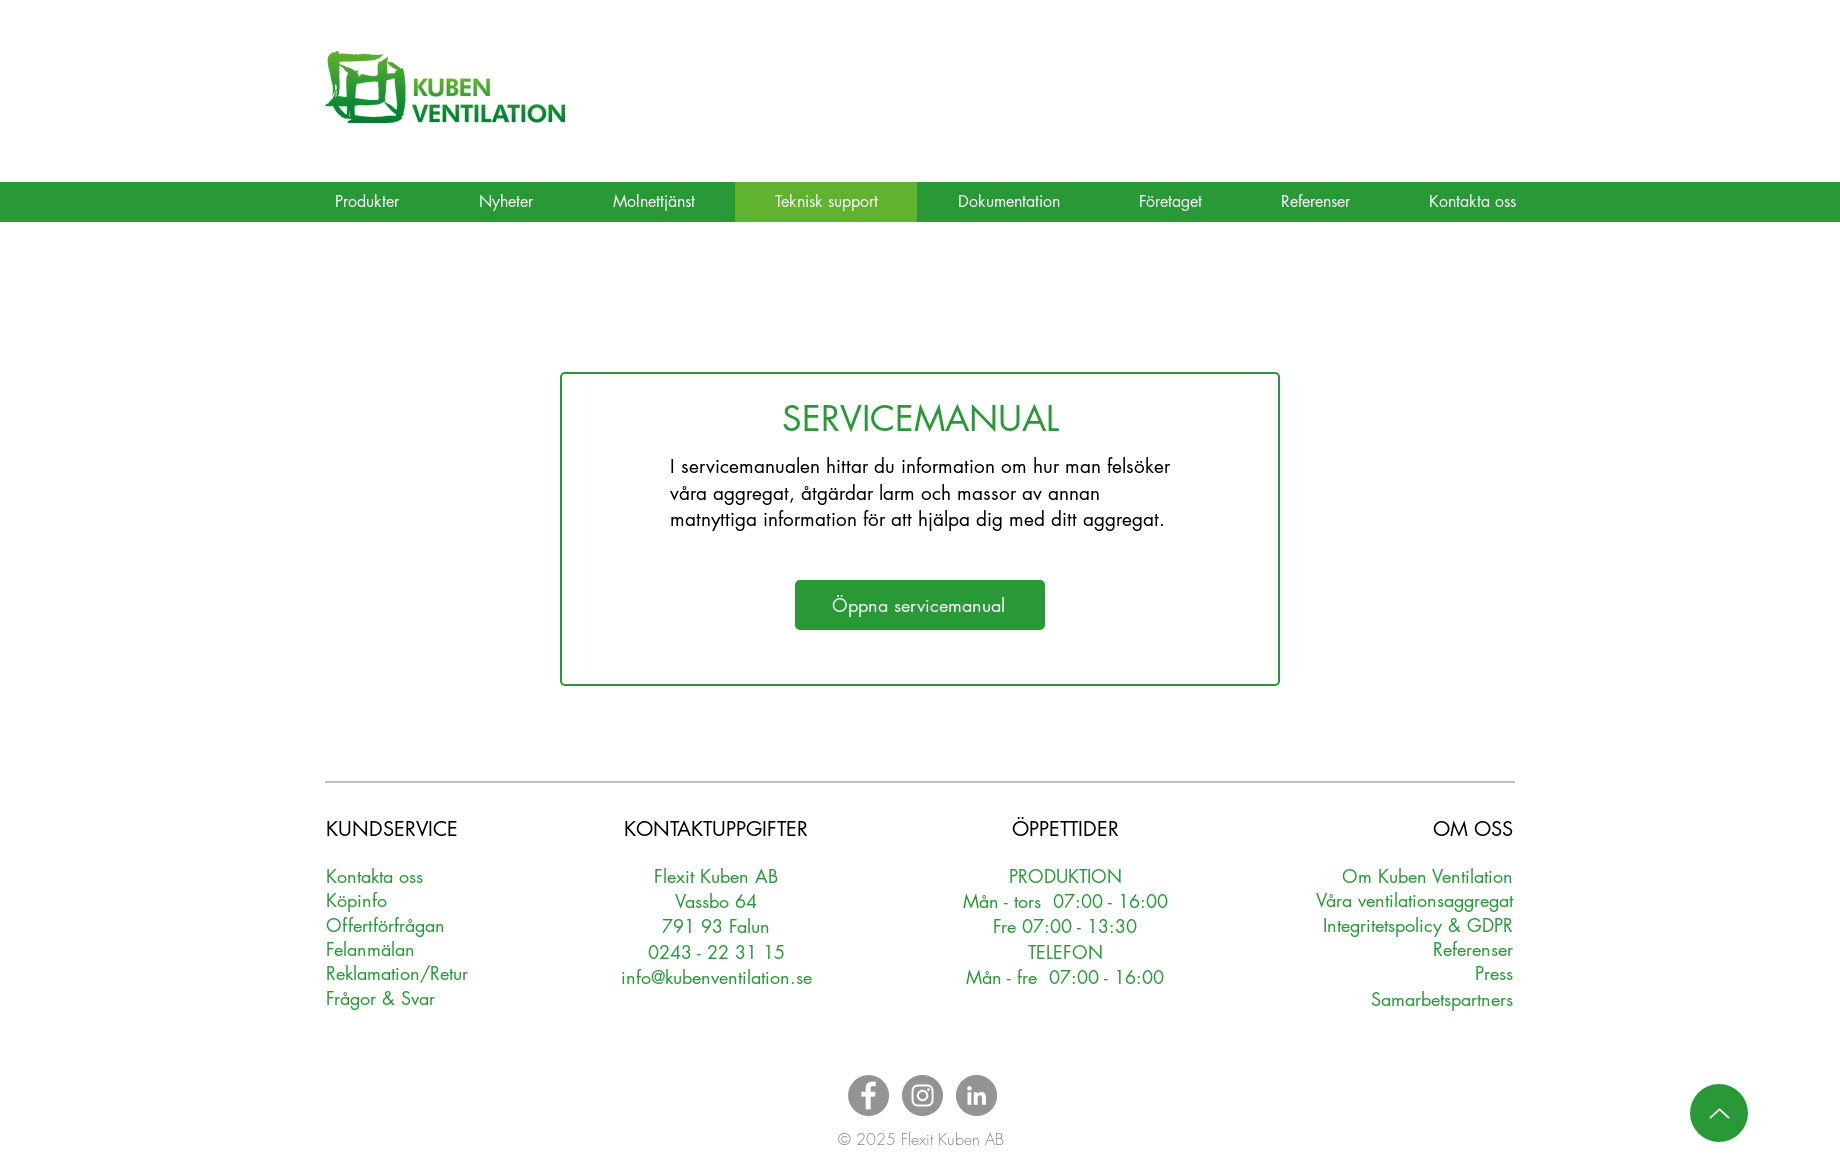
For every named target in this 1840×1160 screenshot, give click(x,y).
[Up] (1719, 1113)
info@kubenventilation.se (716, 977)
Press (1494, 973)
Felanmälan (370, 949)
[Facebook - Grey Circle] (868, 1095)
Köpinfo (356, 900)
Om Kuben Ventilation (1427, 876)
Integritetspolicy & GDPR (1418, 925)
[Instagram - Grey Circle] (922, 1095)
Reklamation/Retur (397, 973)
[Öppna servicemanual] (920, 605)
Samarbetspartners (1442, 999)
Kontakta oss (374, 876)
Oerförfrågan (385, 925)
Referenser (1473, 949)
